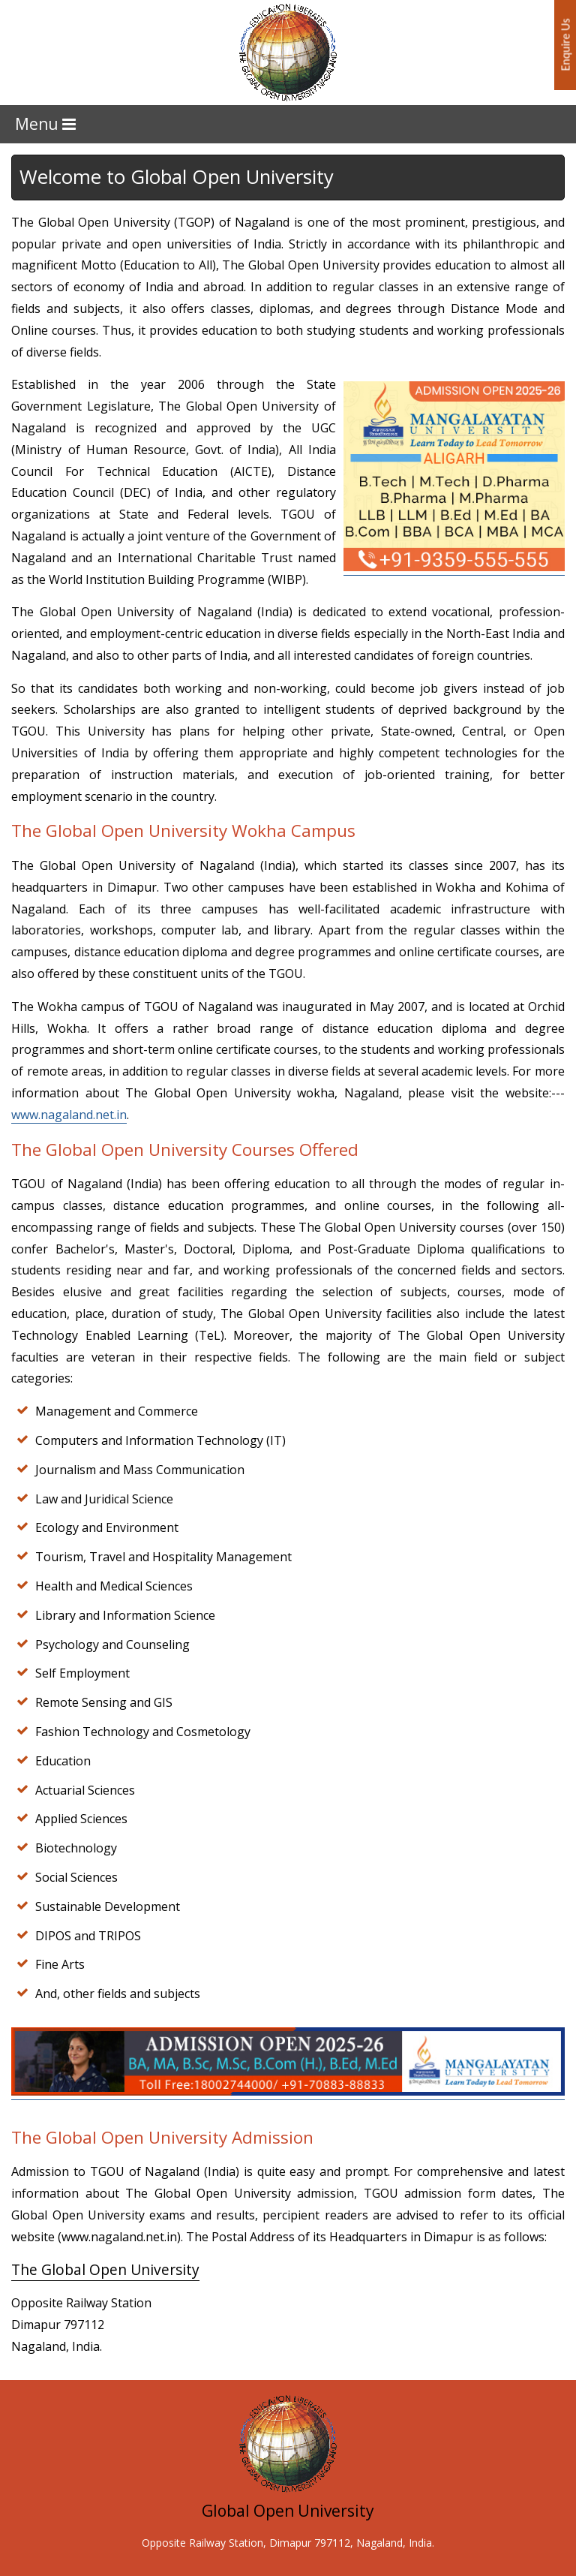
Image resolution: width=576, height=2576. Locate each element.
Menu (45, 123)
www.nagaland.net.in (69, 1114)
